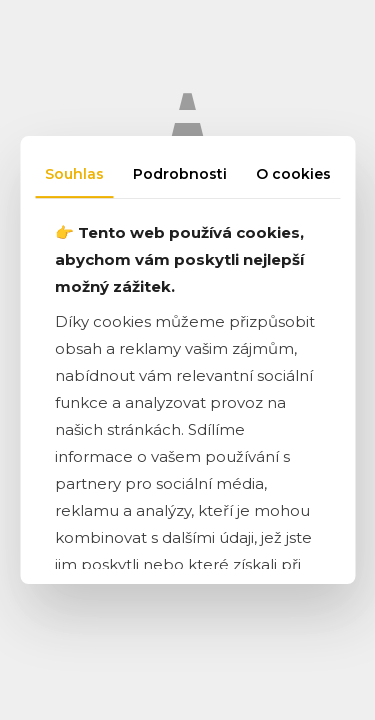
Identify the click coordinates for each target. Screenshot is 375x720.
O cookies (293, 174)
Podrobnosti (180, 174)
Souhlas (74, 174)
